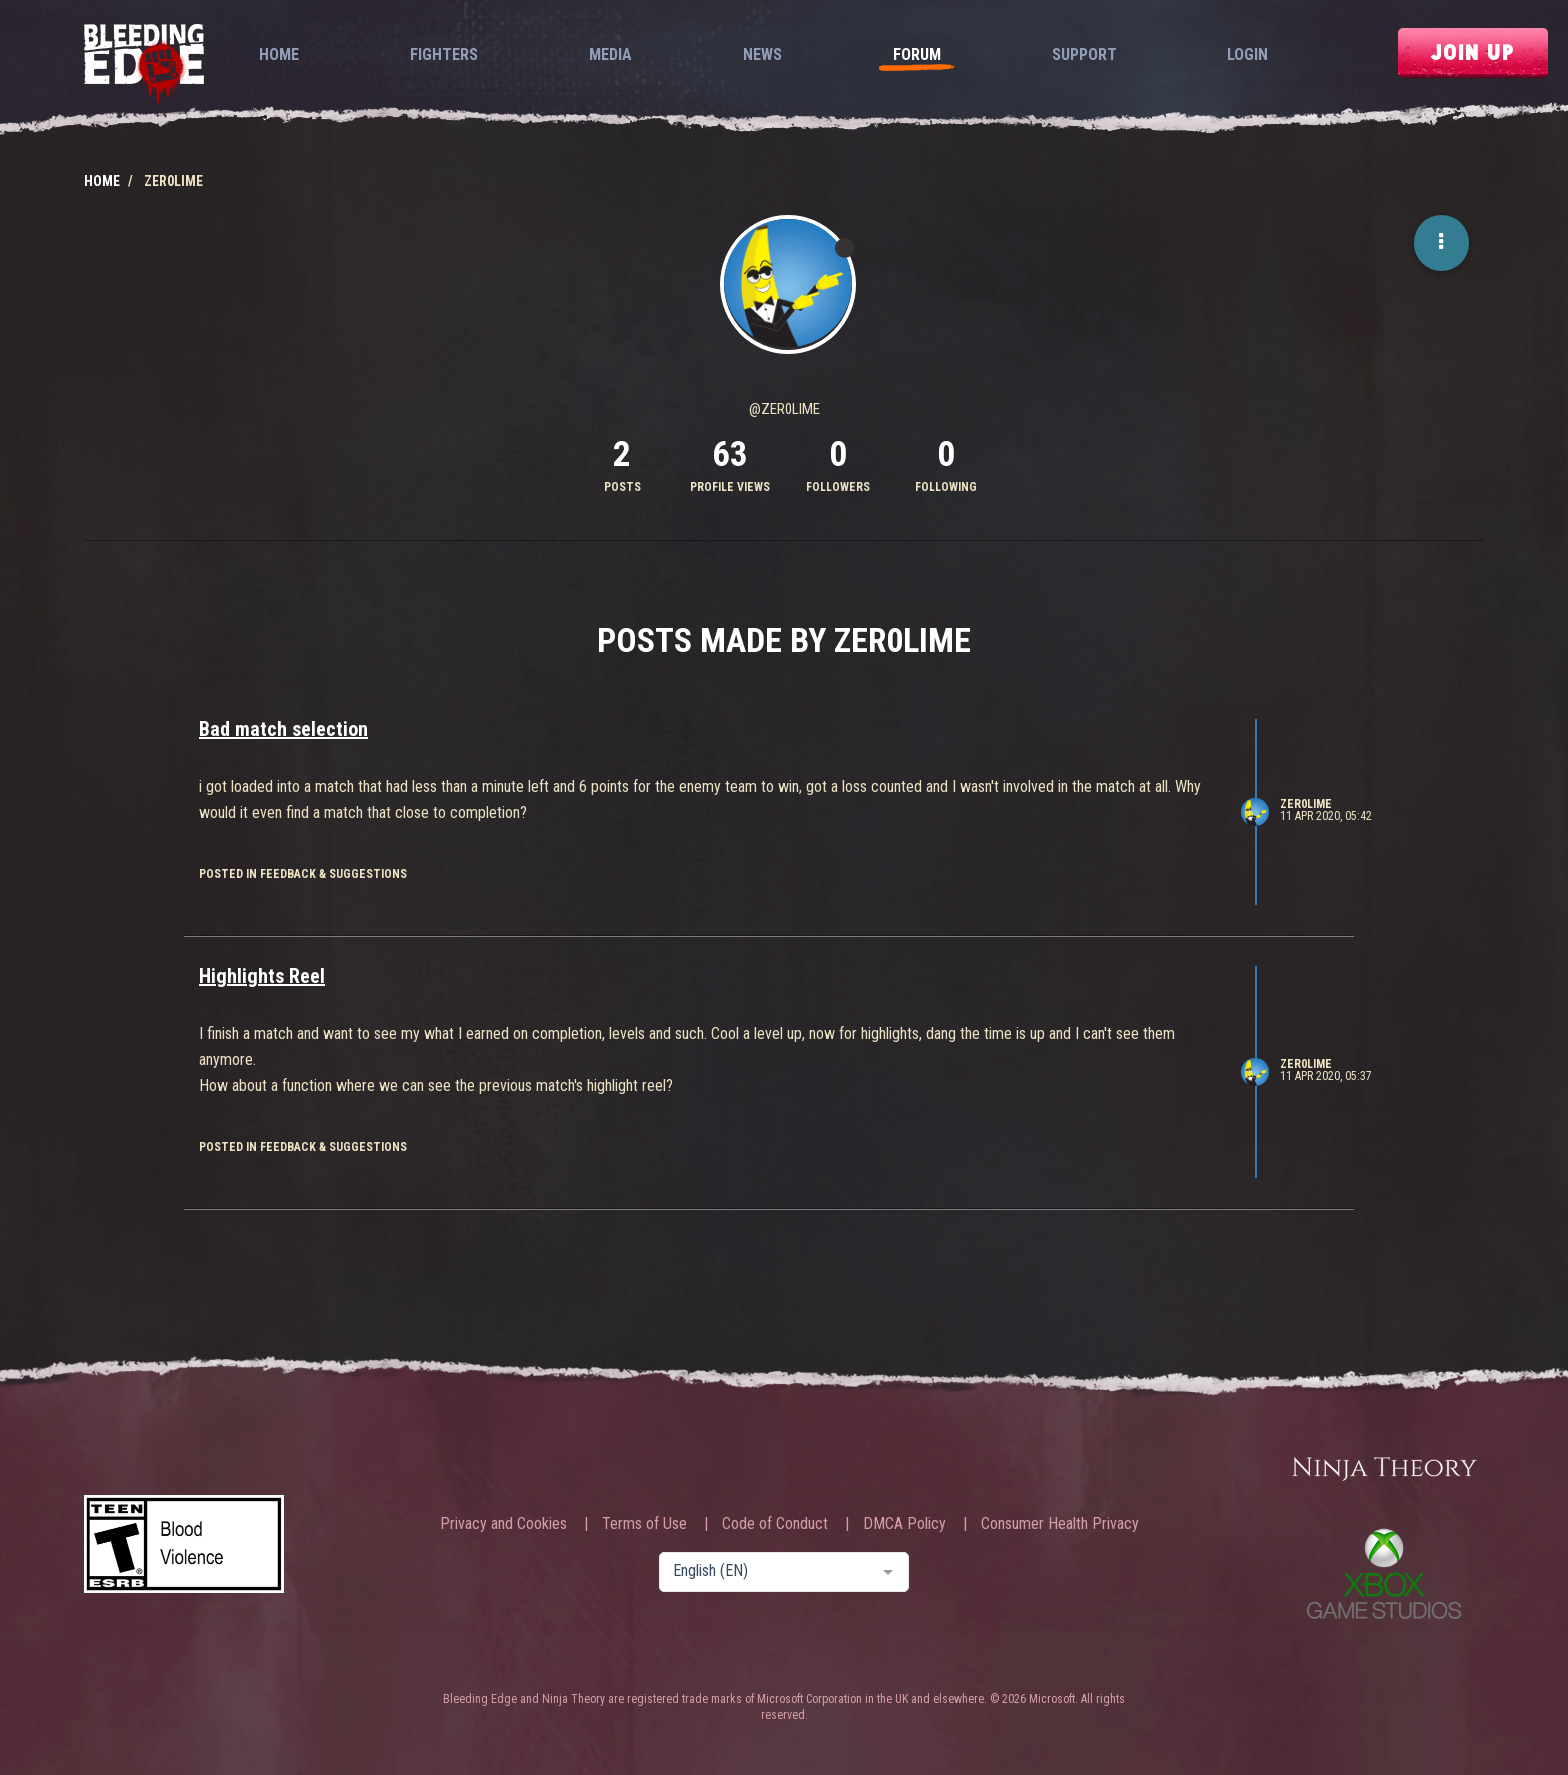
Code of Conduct (775, 1524)
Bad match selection (283, 729)
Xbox (1384, 1573)
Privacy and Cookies (503, 1524)
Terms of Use (644, 1524)
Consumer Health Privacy (1060, 1524)
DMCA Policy (904, 1524)
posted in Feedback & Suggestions (303, 874)
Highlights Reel (262, 976)
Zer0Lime (1306, 804)
